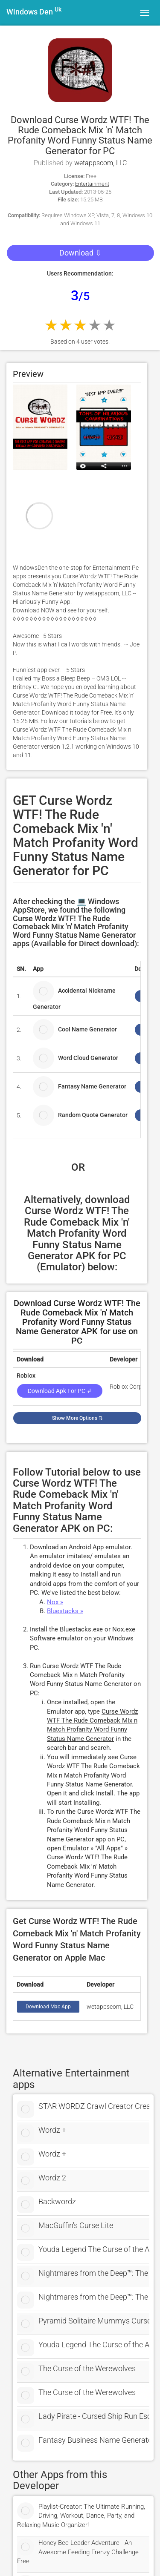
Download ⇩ (80, 252)
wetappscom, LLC (100, 163)
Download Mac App (48, 2007)
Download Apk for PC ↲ (60, 1390)
